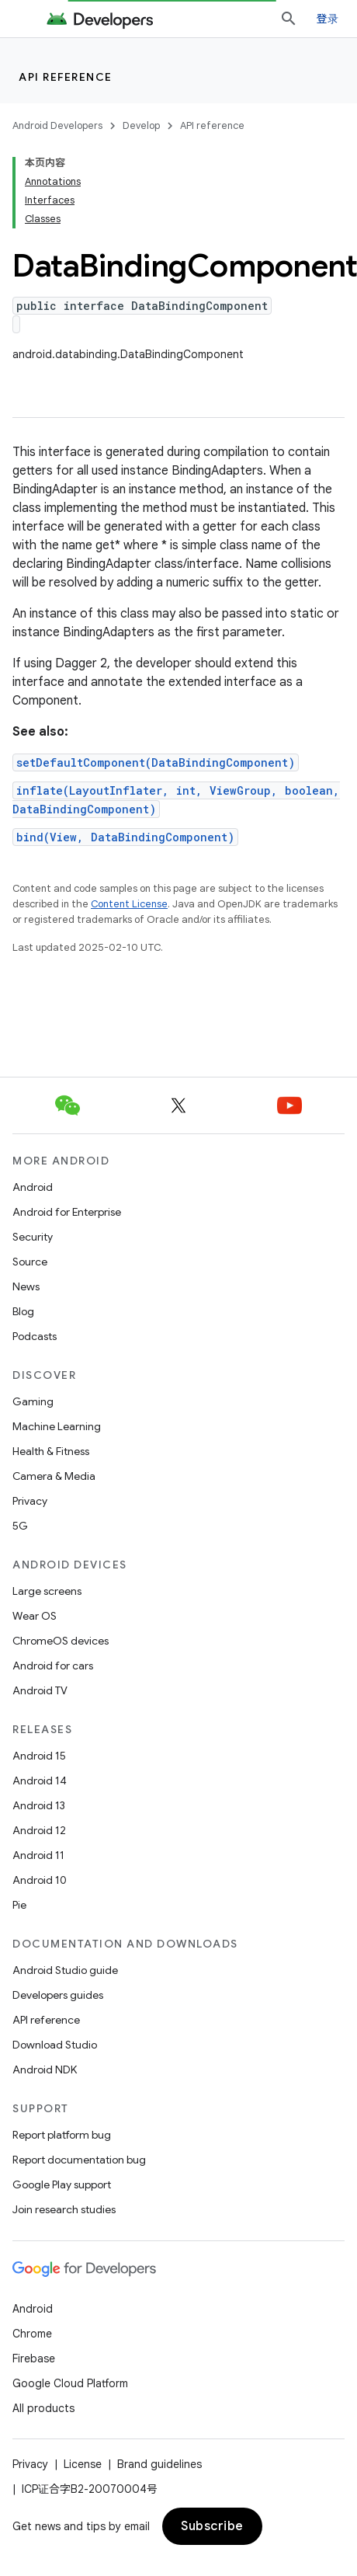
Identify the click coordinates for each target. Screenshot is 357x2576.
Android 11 (38, 1855)
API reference (66, 77)
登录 (328, 18)
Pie (19, 1905)
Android (32, 1187)
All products (43, 2408)
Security (32, 1237)
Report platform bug (61, 2135)
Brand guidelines (159, 2464)
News (26, 1286)
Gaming (33, 1401)
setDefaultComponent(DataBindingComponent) (155, 762)
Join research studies (64, 2209)
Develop (141, 125)
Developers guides (57, 1995)
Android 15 (39, 1756)
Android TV (40, 1690)
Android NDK (44, 2069)
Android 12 (39, 1830)
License (83, 2464)
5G (20, 1526)
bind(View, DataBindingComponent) (125, 837)
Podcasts (34, 1336)
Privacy (29, 1501)
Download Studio (54, 2045)
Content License (129, 903)
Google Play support (61, 2184)
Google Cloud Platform (70, 2383)
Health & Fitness (50, 1451)
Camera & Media (53, 1476)
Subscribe (212, 2526)
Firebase (33, 2358)
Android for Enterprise (66, 1212)
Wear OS (34, 1616)
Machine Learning (56, 1426)
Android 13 (38, 1805)
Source (29, 1262)
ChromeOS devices (60, 1641)
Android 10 (39, 1880)
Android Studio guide (65, 1970)
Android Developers (57, 125)
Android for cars (52, 1666)
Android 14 (39, 1781)
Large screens (46, 1591)
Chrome (32, 2334)
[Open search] (288, 18)
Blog (23, 1311)
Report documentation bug (79, 2160)
